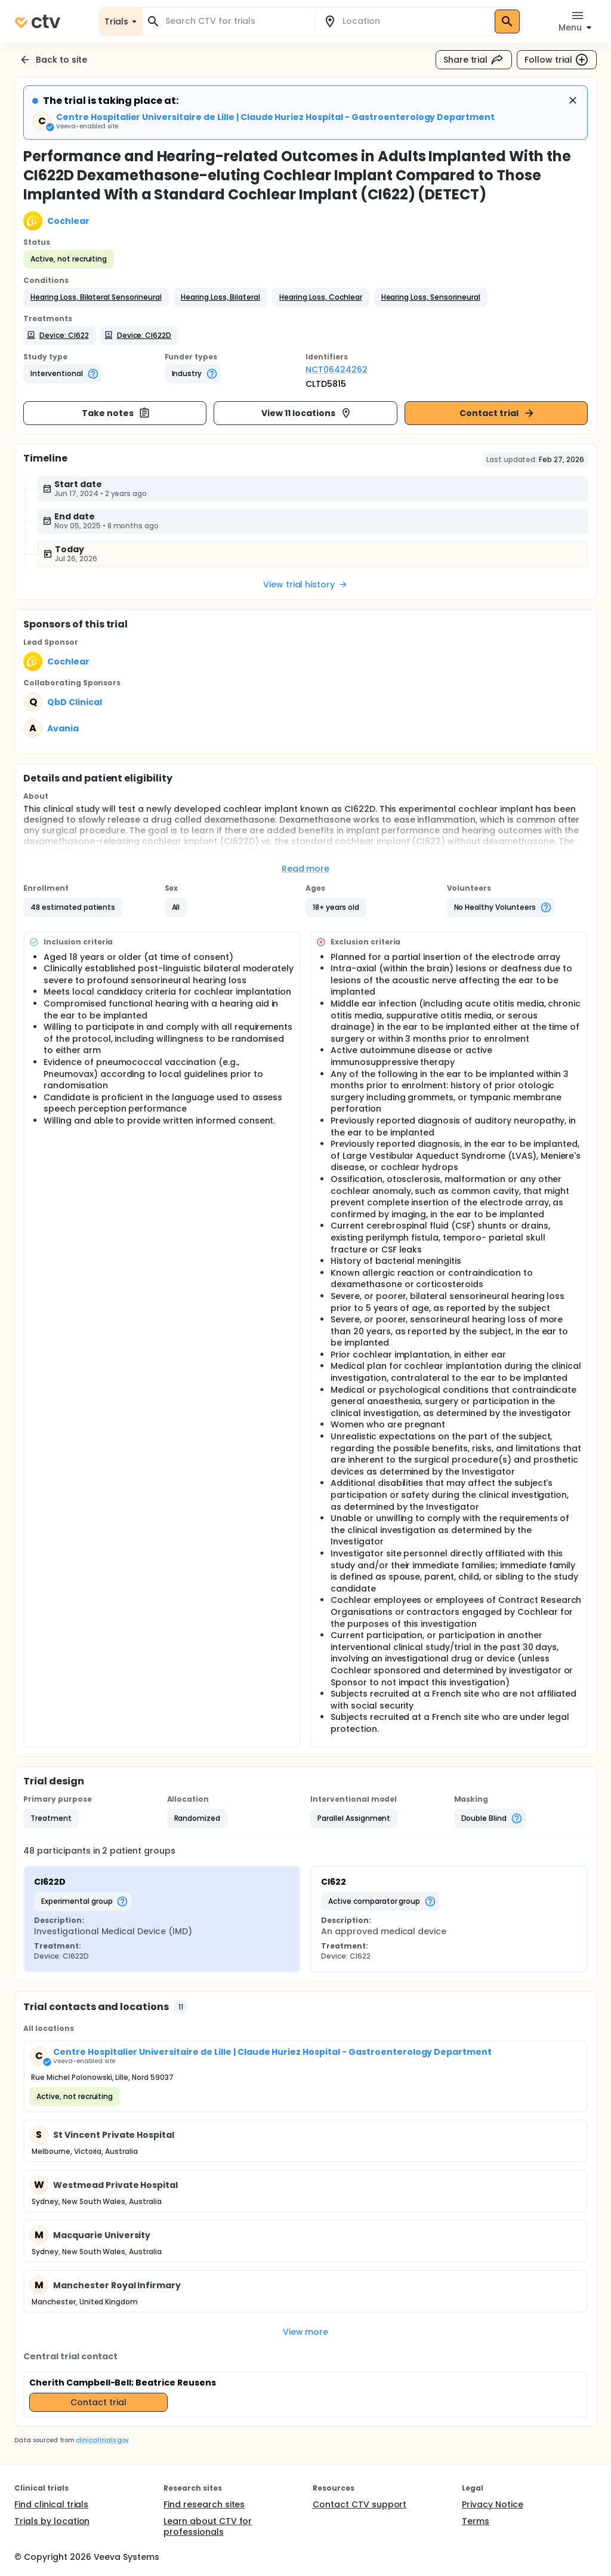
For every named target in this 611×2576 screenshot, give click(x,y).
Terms (475, 2521)
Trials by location (52, 2521)
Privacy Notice (492, 2504)
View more (306, 2332)
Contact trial (497, 413)
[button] (96, 297)
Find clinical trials (51, 2504)
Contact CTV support (359, 2504)
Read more (306, 868)
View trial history (305, 584)
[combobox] (235, 21)
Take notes (116, 413)
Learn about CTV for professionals (207, 2526)
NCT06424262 (337, 369)
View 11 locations (306, 413)
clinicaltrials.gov (102, 2440)
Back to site (53, 60)
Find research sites (204, 2504)
